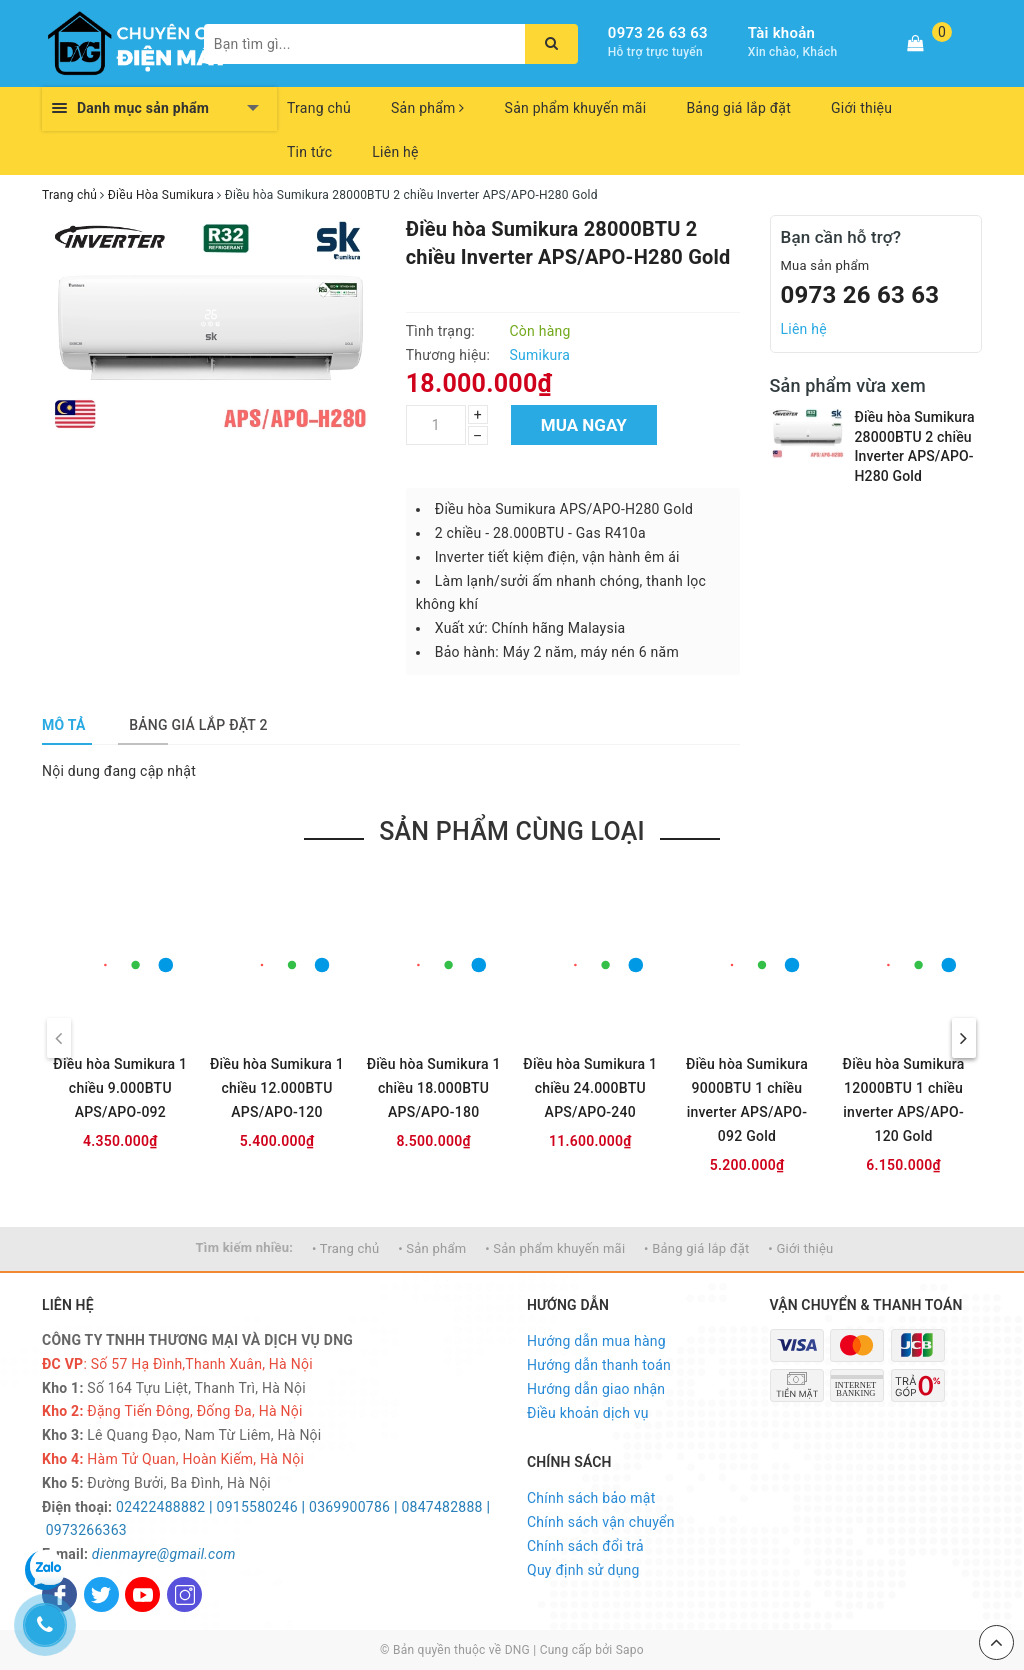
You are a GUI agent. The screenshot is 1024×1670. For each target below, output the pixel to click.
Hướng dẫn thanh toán (599, 1365)
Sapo (630, 1650)
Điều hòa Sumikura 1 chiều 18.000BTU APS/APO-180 (434, 1088)
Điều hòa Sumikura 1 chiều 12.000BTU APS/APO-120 (277, 1088)
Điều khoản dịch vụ (588, 1413)
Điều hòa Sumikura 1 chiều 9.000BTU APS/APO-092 (120, 1088)
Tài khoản (781, 33)
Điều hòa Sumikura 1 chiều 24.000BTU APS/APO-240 (590, 1088)
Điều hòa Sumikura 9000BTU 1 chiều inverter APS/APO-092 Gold (747, 1100)
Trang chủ (319, 108)
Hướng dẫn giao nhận (596, 1389)
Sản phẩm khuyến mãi (576, 108)
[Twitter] (101, 1594)
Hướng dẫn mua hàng (596, 1341)
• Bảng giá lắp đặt (697, 1248)
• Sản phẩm (432, 1248)
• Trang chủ (345, 1248)
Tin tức (309, 152)
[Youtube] (142, 1594)
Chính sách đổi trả (585, 1546)
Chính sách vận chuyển (601, 1522)
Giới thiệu (861, 108)
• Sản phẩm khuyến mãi (555, 1248)
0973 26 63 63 (658, 33)
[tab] (64, 725)
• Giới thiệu (800, 1248)
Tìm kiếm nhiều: (245, 1247)
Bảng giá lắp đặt (738, 108)
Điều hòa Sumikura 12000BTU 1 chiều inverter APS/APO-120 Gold (904, 1100)
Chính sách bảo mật (591, 1498)
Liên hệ (395, 152)
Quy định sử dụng (583, 1570)
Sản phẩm (428, 108)
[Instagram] (184, 1594)
